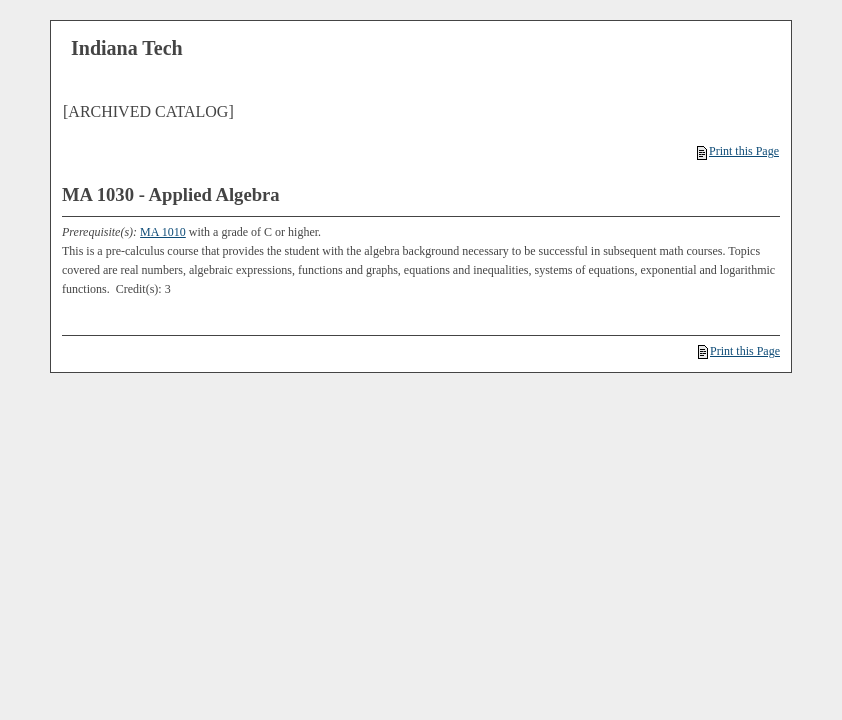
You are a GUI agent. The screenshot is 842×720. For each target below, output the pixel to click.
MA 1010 (163, 232)
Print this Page (738, 151)
